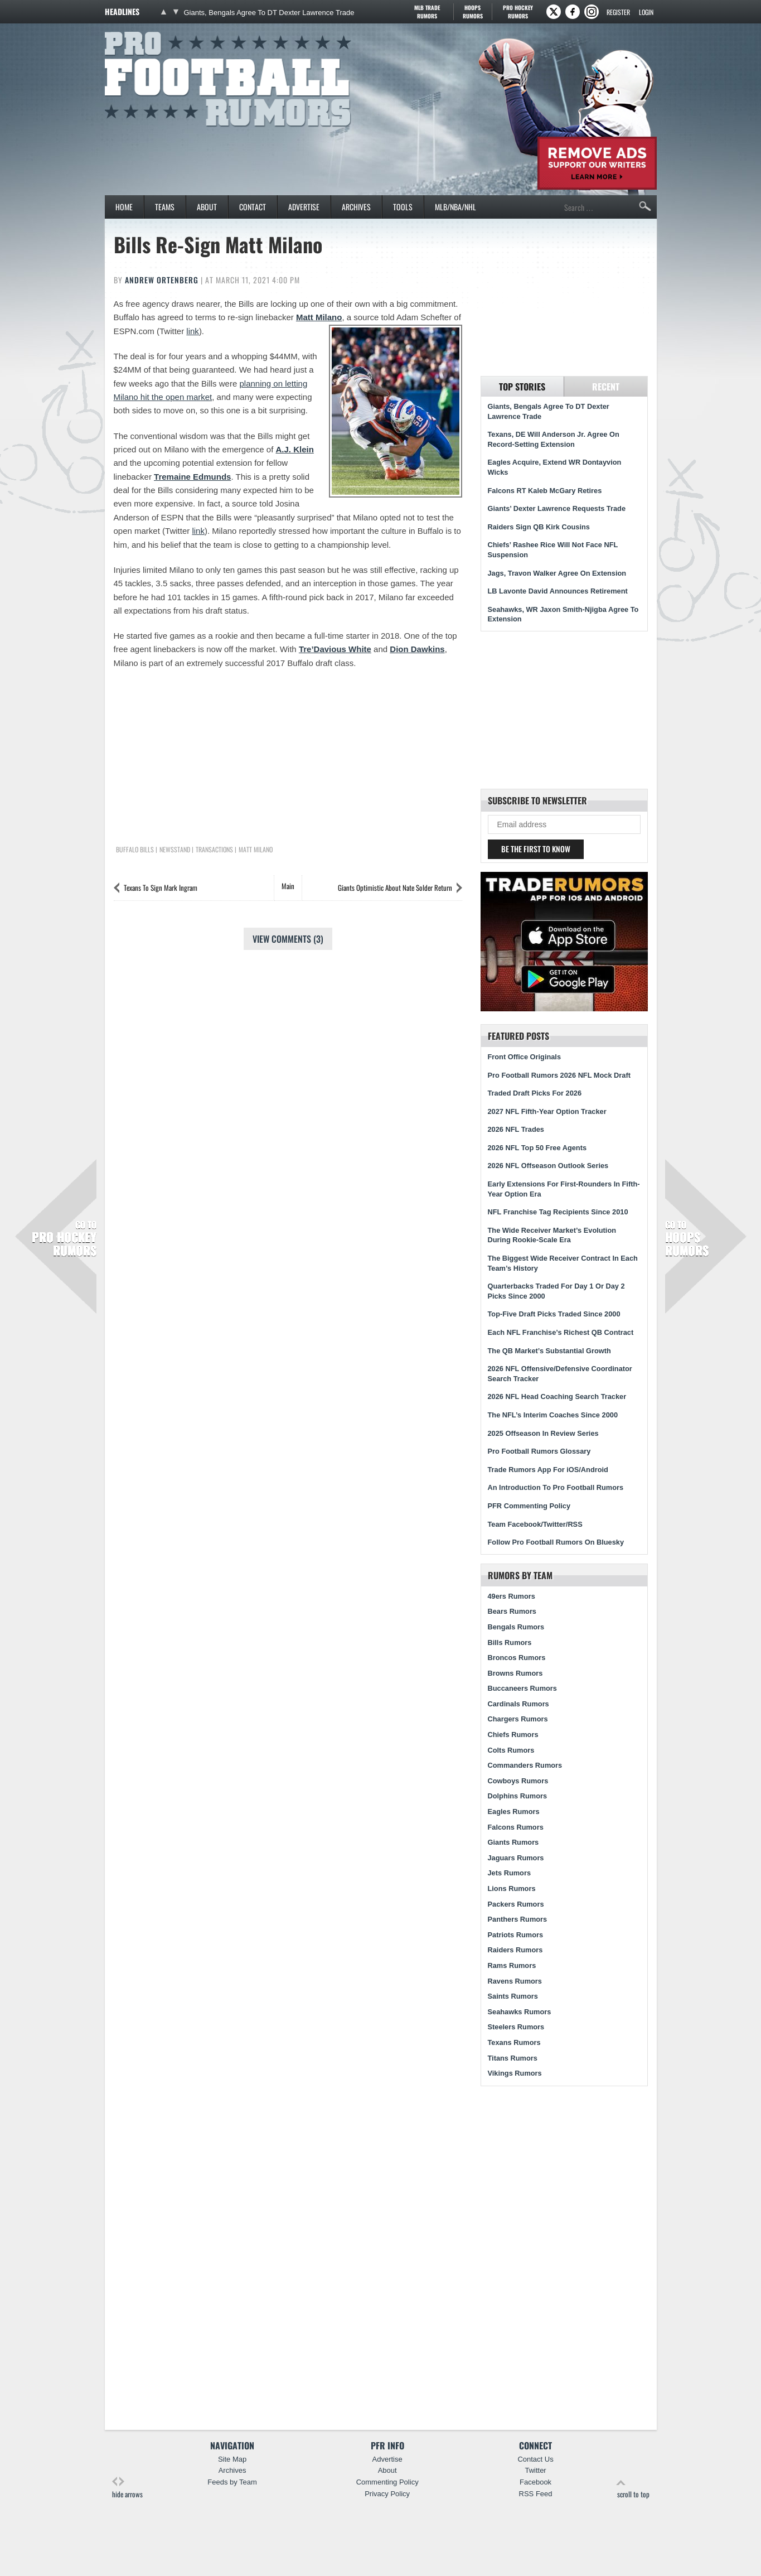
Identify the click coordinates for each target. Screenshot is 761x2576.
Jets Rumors (509, 1873)
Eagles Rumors (514, 1811)
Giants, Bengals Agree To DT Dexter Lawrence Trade (269, 12)
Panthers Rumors (517, 1919)
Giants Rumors (513, 1842)
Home (124, 207)
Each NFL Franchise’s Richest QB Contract (561, 1332)
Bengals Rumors (516, 1627)
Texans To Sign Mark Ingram (160, 887)
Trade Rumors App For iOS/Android (548, 1469)
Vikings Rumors (515, 2073)
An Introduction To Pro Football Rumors (556, 1487)
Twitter (535, 2470)
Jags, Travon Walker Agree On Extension (557, 573)
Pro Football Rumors (146, 30)
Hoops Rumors (687, 1238)
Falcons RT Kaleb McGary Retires (545, 490)
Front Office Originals (524, 1057)
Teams (165, 207)
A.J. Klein (295, 449)
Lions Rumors (512, 1888)
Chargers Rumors (518, 1719)
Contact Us (535, 2459)
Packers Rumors (516, 1904)
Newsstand (174, 849)
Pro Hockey (518, 11)
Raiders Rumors (515, 1950)
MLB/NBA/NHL (455, 207)
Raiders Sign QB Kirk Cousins (539, 527)
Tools (403, 207)
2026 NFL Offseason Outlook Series (548, 1165)
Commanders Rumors (525, 1765)
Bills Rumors (510, 1642)
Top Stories (522, 386)
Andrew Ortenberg (161, 280)
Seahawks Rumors (519, 2012)
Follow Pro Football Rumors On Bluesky (556, 1542)
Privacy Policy (387, 2494)
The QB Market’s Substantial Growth (549, 1351)
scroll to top (633, 2488)
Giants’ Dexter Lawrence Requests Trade (557, 508)
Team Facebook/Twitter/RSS (535, 1524)
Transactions (214, 849)
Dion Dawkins (417, 649)
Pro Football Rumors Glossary (539, 1451)
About (207, 207)
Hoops (472, 11)
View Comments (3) (288, 939)
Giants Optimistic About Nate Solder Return (395, 887)
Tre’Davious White (335, 649)
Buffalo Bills (135, 849)
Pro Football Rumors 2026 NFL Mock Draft (559, 1075)
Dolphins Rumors (517, 1796)
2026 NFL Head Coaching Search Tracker (557, 1396)
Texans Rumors (514, 2042)
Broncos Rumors (517, 1657)
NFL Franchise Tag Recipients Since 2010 (558, 1212)
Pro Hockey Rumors (64, 1238)
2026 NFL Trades (516, 1129)
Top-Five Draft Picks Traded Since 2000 (554, 1314)
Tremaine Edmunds (192, 476)
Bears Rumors (512, 1611)
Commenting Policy (387, 2482)
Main (288, 885)
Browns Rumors (515, 1673)
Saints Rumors (513, 1996)
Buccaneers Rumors (522, 1688)
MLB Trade (427, 11)
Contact (252, 207)
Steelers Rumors (516, 2027)
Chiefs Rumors (513, 1734)
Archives (356, 207)
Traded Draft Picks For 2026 (535, 1093)
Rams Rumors (512, 1965)
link (192, 331)
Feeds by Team (232, 2482)
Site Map (232, 2459)
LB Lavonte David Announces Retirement (558, 591)
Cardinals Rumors (518, 1704)
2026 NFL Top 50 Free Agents (537, 1148)
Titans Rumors (512, 2058)
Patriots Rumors (516, 1935)
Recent (605, 386)
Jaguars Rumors (516, 1858)
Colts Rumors (511, 1750)
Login (646, 12)
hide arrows (127, 2488)
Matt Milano (319, 317)
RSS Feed (535, 2494)
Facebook (535, 2482)
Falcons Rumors (516, 1827)
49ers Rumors (511, 1596)
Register (618, 12)
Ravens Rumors (515, 1981)
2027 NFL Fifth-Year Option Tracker (547, 1111)
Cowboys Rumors (518, 1781)
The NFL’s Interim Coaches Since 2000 (553, 1415)
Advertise (303, 207)
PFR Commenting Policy (529, 1506)
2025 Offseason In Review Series (543, 1433)
